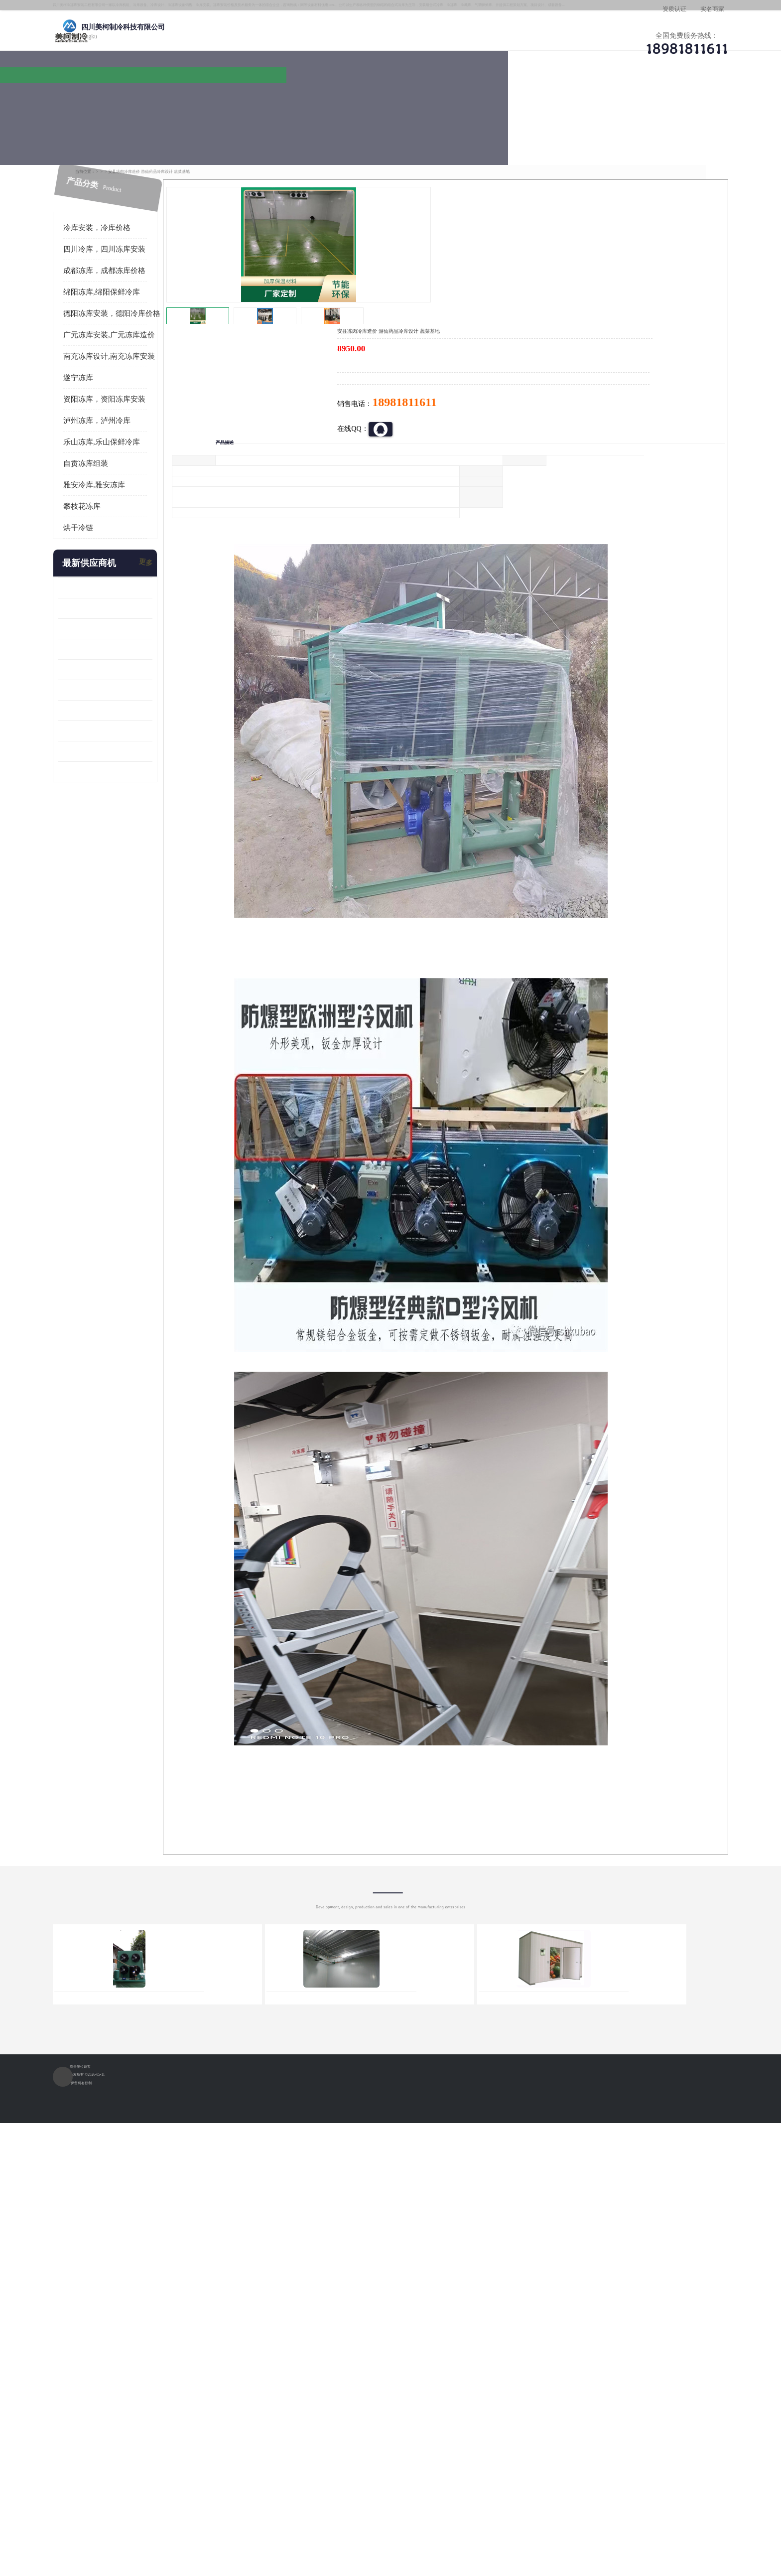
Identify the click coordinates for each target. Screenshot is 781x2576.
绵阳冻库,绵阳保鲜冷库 (219, 124)
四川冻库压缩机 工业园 (132, 688)
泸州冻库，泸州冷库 (135, 378)
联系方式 (642, 97)
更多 (184, 520)
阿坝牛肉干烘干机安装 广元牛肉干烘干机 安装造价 (144, 585)
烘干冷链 (117, 485)
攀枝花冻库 (120, 463)
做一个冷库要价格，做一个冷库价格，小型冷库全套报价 (540, 2394)
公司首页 (134, 97)
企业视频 (303, 97)
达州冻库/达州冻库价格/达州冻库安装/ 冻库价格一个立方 (301, 2394)
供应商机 (219, 97)
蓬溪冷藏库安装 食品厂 (132, 667)
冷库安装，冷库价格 (135, 185)
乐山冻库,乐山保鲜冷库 (140, 399)
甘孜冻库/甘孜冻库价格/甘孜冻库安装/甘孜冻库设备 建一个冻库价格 (438, 2394)
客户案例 (557, 97)
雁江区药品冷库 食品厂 (132, 606)
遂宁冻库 (117, 335)
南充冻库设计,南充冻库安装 (148, 313)
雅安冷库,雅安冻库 (133, 442)
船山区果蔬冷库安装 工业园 (139, 626)
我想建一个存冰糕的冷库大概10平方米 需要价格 (646, 2394)
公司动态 (473, 97)
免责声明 (209, 2518)
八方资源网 (175, 2518)
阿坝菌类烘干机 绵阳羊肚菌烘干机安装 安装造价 (144, 708)
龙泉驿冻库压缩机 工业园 (136, 565)
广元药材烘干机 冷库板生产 (139, 728)
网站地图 (275, 2518)
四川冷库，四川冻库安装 (143, 206)
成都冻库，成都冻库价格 (143, 228)
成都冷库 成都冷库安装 (149, 2394)
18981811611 (490, 321)
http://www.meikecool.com (259, 2131)
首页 (133, 124)
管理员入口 (242, 2518)
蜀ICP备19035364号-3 (216, 2492)
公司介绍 (388, 97)
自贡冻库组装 (124, 421)
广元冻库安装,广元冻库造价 (148, 292)
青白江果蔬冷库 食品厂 (132, 545)
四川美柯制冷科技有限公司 (160, 2506)
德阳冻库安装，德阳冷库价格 (150, 271)
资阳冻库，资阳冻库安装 (143, 356)
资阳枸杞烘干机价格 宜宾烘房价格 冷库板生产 (144, 647)
